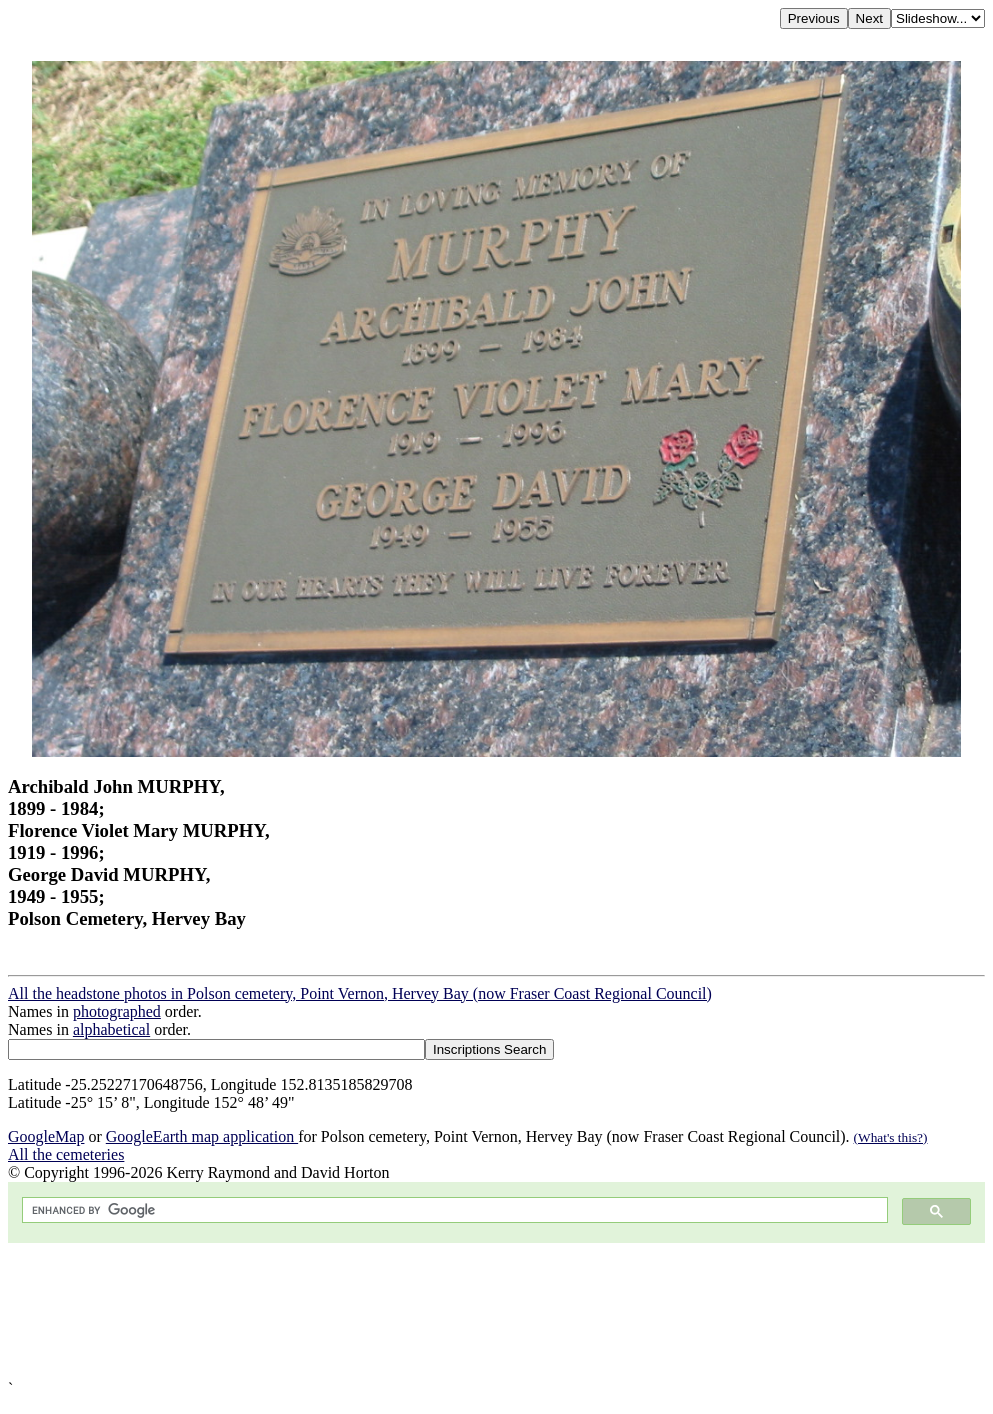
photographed (117, 1011)
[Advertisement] (496, 1311)
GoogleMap (46, 1136)
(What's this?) (891, 1137)
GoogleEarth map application (202, 1136)
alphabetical (111, 1029)
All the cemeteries (66, 1154)
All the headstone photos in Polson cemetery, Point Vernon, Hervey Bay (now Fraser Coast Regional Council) (360, 993)
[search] (453, 1210)
